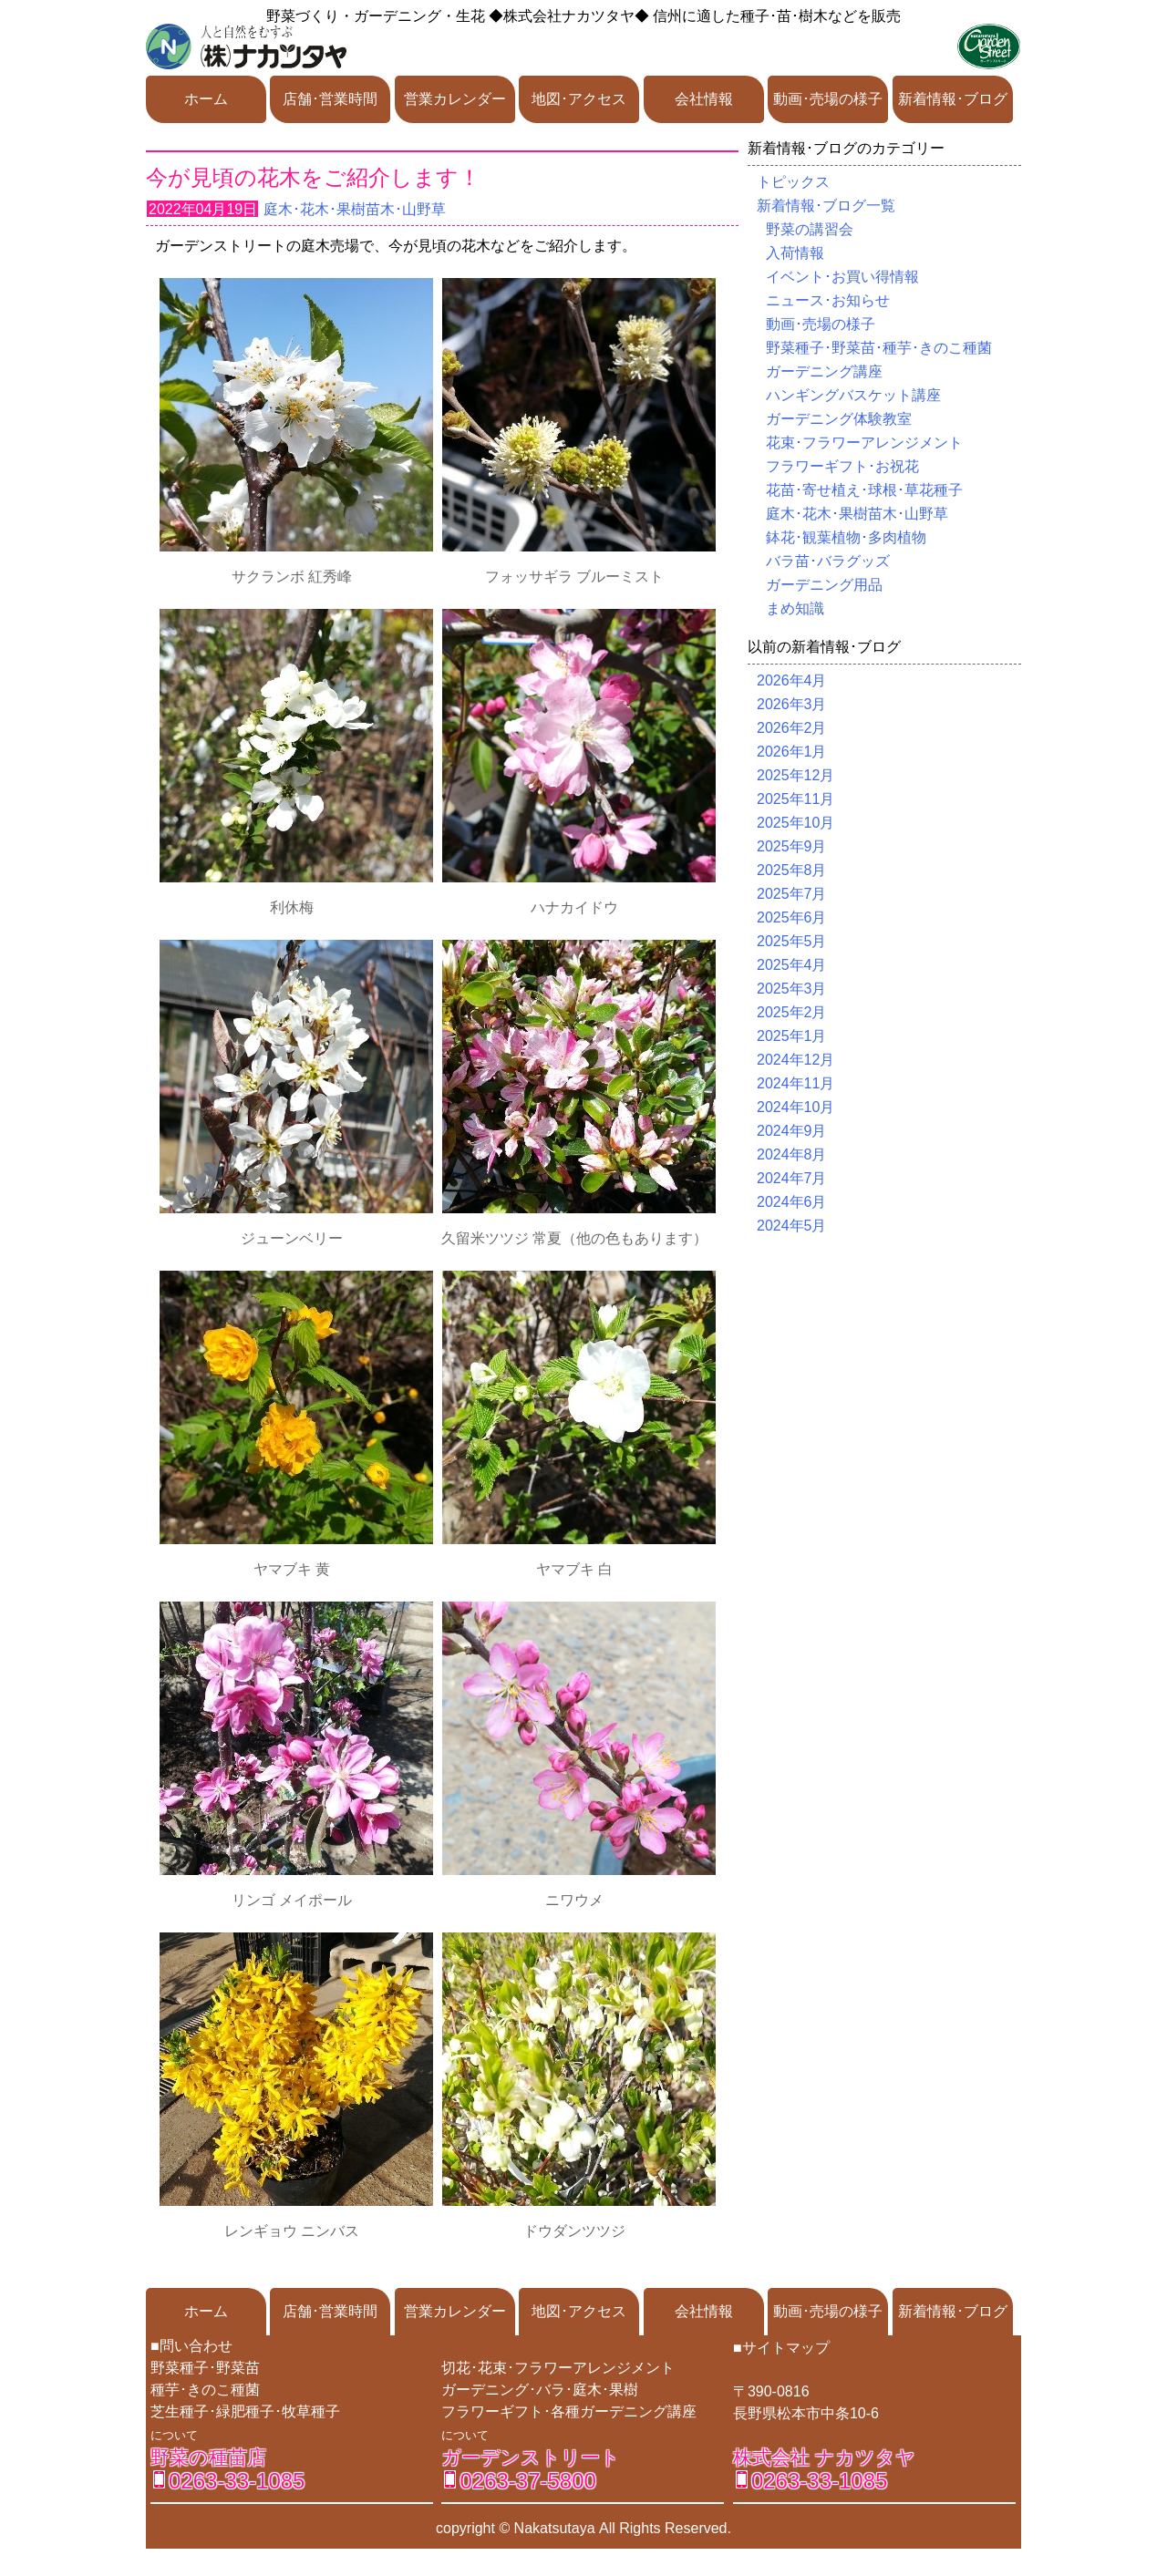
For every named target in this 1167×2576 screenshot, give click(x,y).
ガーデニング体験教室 (839, 419)
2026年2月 (792, 728)
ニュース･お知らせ (828, 300)
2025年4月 (792, 965)
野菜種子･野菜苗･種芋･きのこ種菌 (879, 347)
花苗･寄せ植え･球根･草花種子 (864, 490)
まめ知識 (795, 608)
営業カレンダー (455, 99)
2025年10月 (795, 822)
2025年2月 (792, 1012)
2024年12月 (795, 1059)
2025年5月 (792, 941)
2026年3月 (792, 704)
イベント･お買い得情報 (842, 276)
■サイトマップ (781, 2347)
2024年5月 (792, 1225)
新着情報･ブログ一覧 (826, 205)
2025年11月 (795, 799)
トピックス (793, 182)
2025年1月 (792, 1036)
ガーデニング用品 (824, 584)
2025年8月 (792, 870)
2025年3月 (792, 988)
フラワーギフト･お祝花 (842, 466)
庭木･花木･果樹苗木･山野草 (354, 209)
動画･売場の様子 (828, 99)
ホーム (206, 99)
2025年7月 (792, 894)
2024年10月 (795, 1107)
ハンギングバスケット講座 (853, 395)
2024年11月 (795, 1083)
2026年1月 (792, 751)
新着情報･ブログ (952, 99)
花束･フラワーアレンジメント (864, 442)
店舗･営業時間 (330, 99)
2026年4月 (792, 680)
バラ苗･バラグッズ (828, 561)
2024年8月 (792, 1154)
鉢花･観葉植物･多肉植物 (846, 537)
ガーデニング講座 (824, 371)
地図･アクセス (579, 99)
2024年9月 (792, 1131)
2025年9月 (792, 846)
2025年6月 (792, 917)
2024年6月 (792, 1202)
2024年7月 (792, 1178)
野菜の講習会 (809, 229)
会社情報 (704, 99)
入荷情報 (795, 253)
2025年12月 (795, 775)
